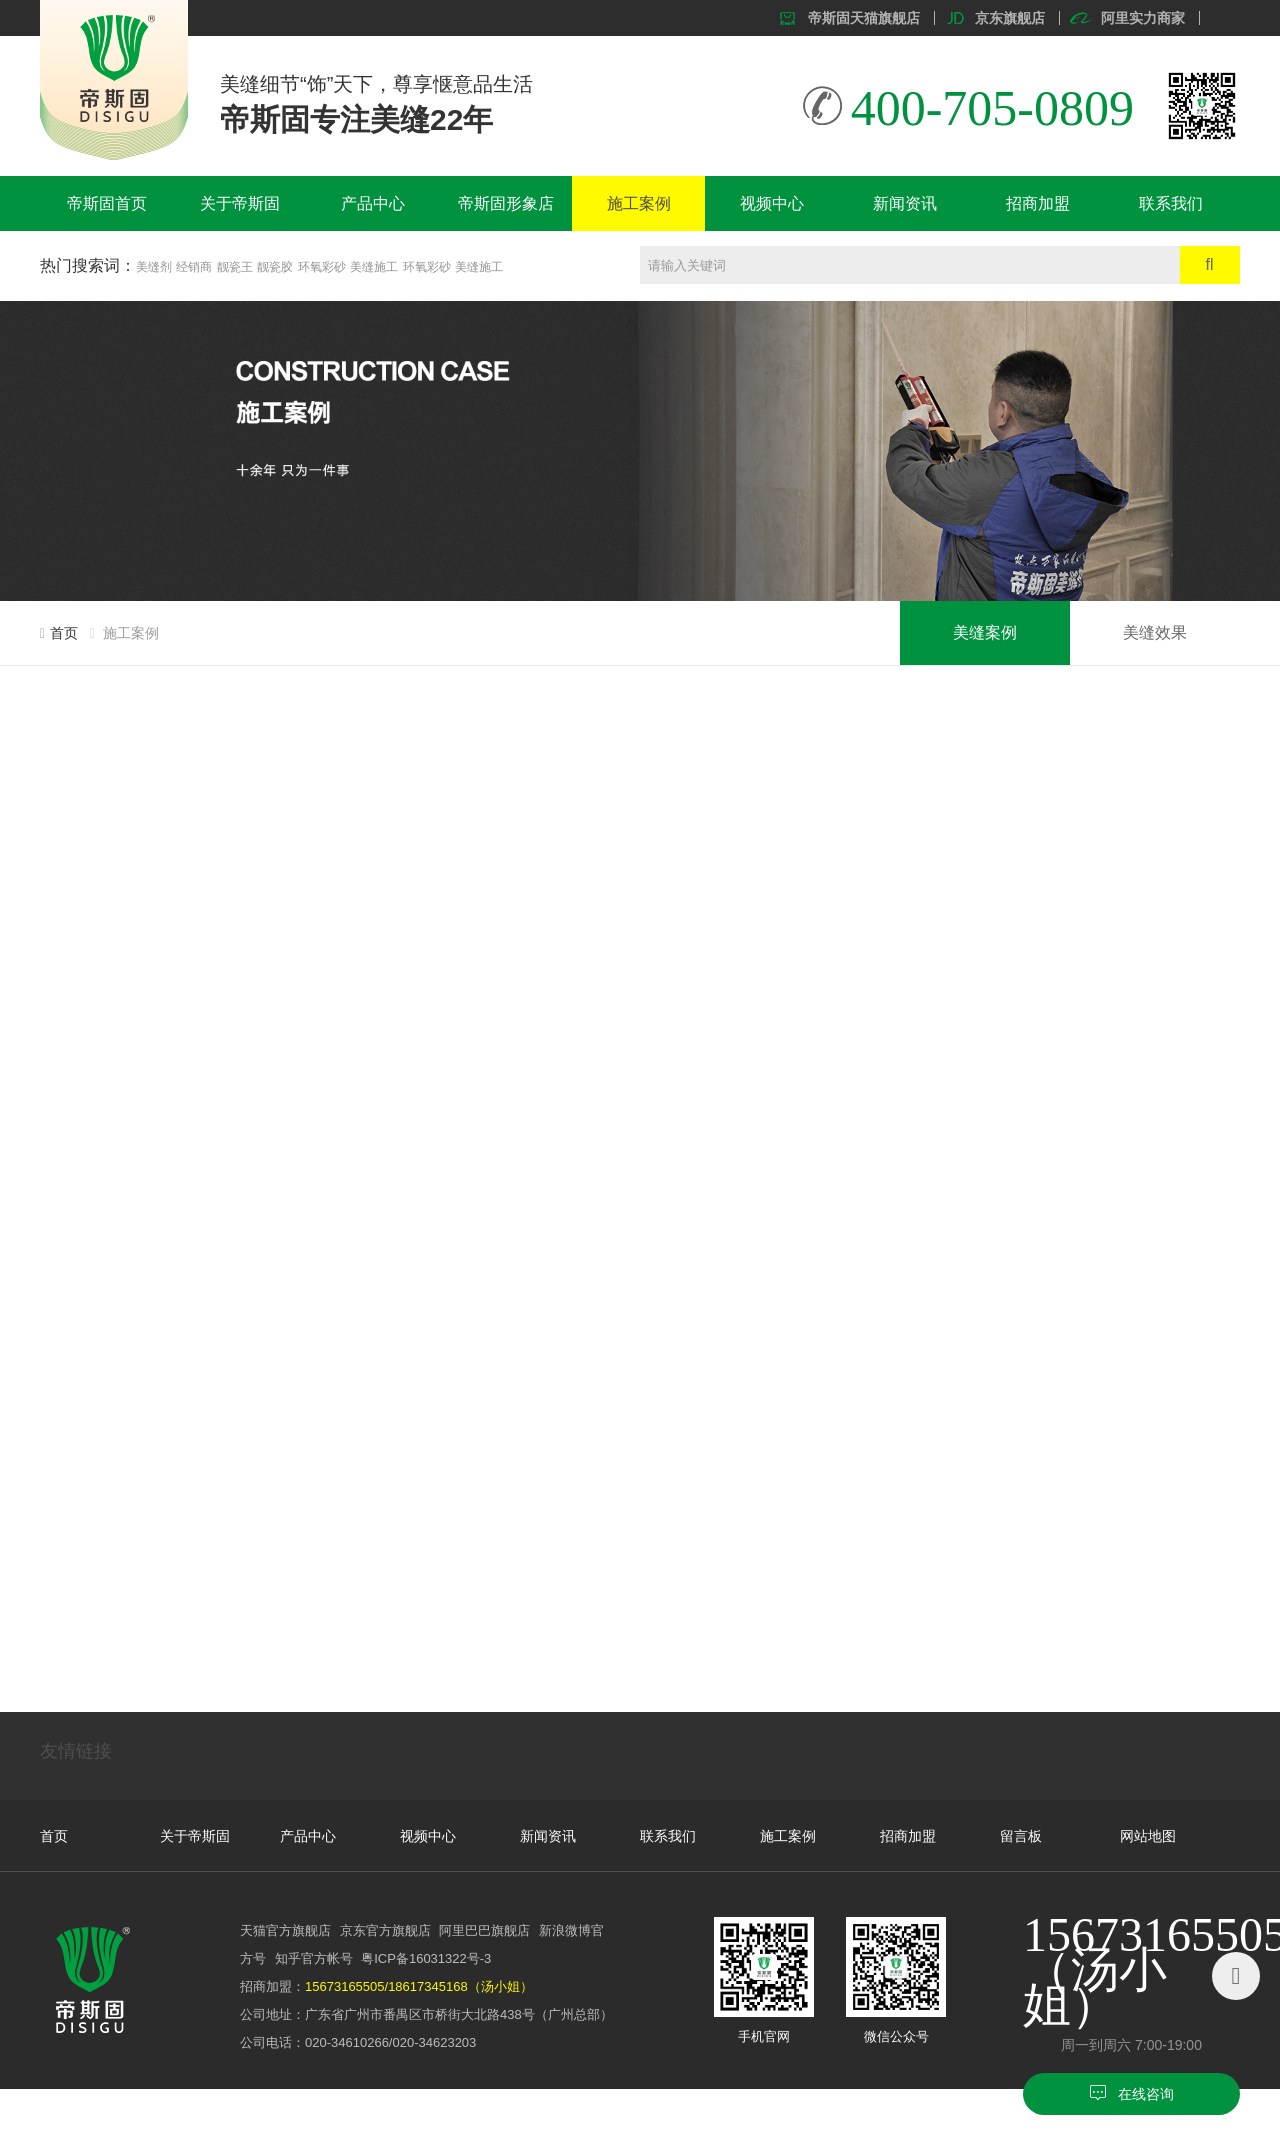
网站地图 (1148, 1836)
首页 (64, 633)
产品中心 (373, 203)
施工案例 (639, 203)
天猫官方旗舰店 (285, 1930)
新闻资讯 (905, 203)
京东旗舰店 (1010, 18)
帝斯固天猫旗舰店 (864, 18)
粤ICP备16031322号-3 (426, 1958)
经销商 (194, 267)
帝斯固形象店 (506, 203)
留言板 (1021, 1836)
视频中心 (772, 203)
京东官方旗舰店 (385, 1930)
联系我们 (1171, 203)
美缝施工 (374, 267)
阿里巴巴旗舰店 (484, 1930)
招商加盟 (1038, 203)
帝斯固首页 (107, 203)
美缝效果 (1155, 632)
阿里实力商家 (1143, 18)
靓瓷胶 (275, 267)
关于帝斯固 (240, 203)
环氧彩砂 (322, 267)
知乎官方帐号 (314, 1958)
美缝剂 (154, 267)
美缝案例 (985, 632)
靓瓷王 (235, 267)
